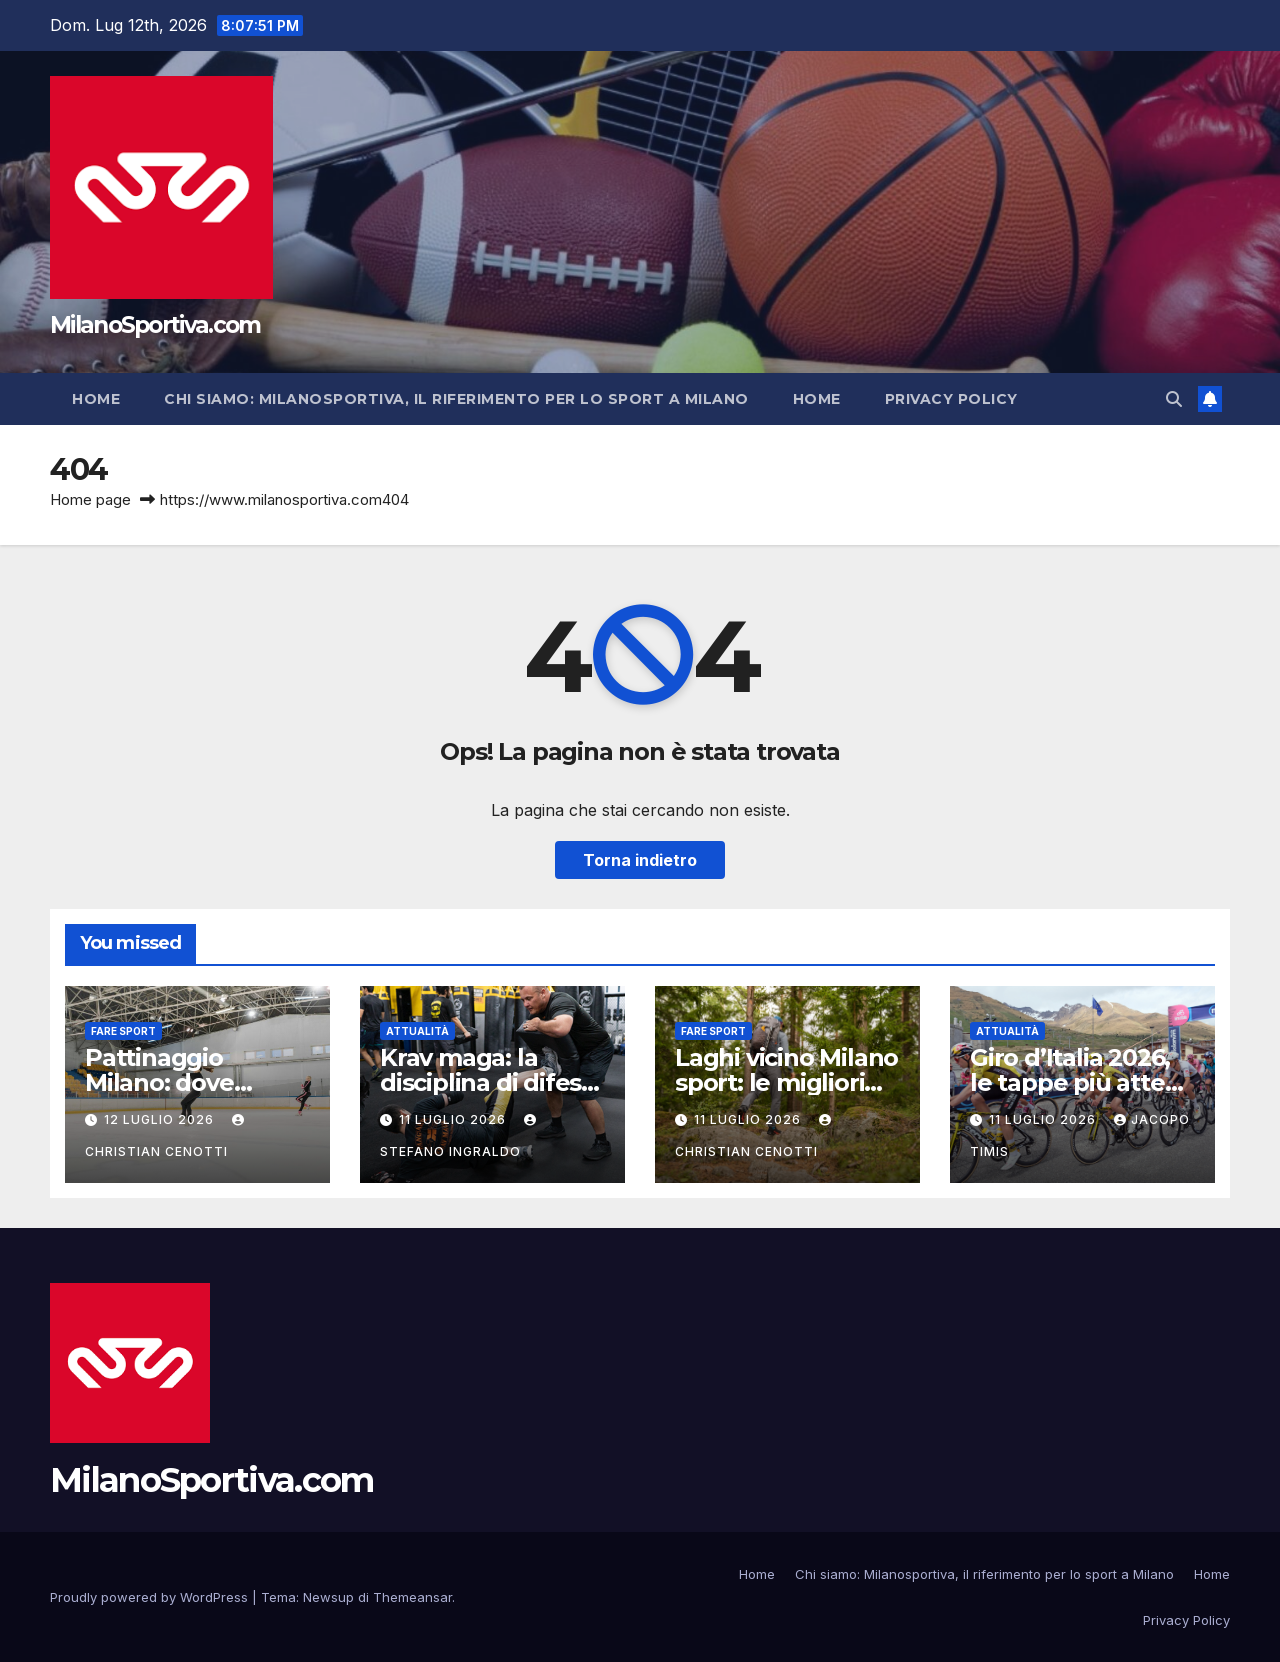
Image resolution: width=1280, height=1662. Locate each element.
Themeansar (412, 1597)
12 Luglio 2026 (161, 1119)
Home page (90, 499)
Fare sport (123, 1031)
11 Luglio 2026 (454, 1119)
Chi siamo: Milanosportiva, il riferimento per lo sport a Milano (456, 399)
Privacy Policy (951, 399)
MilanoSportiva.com (155, 325)
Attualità (417, 1031)
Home (96, 399)
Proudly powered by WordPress (151, 1597)
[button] (1174, 399)
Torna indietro (640, 860)
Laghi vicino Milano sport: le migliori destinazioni (786, 1082)
